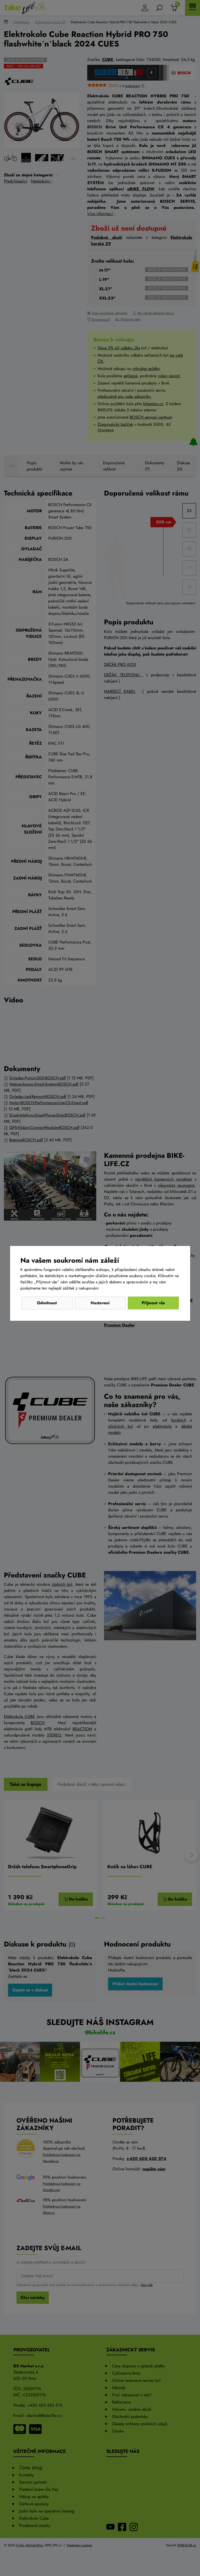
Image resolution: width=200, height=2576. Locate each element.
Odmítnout (47, 1303)
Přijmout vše (153, 1303)
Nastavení (100, 1303)
